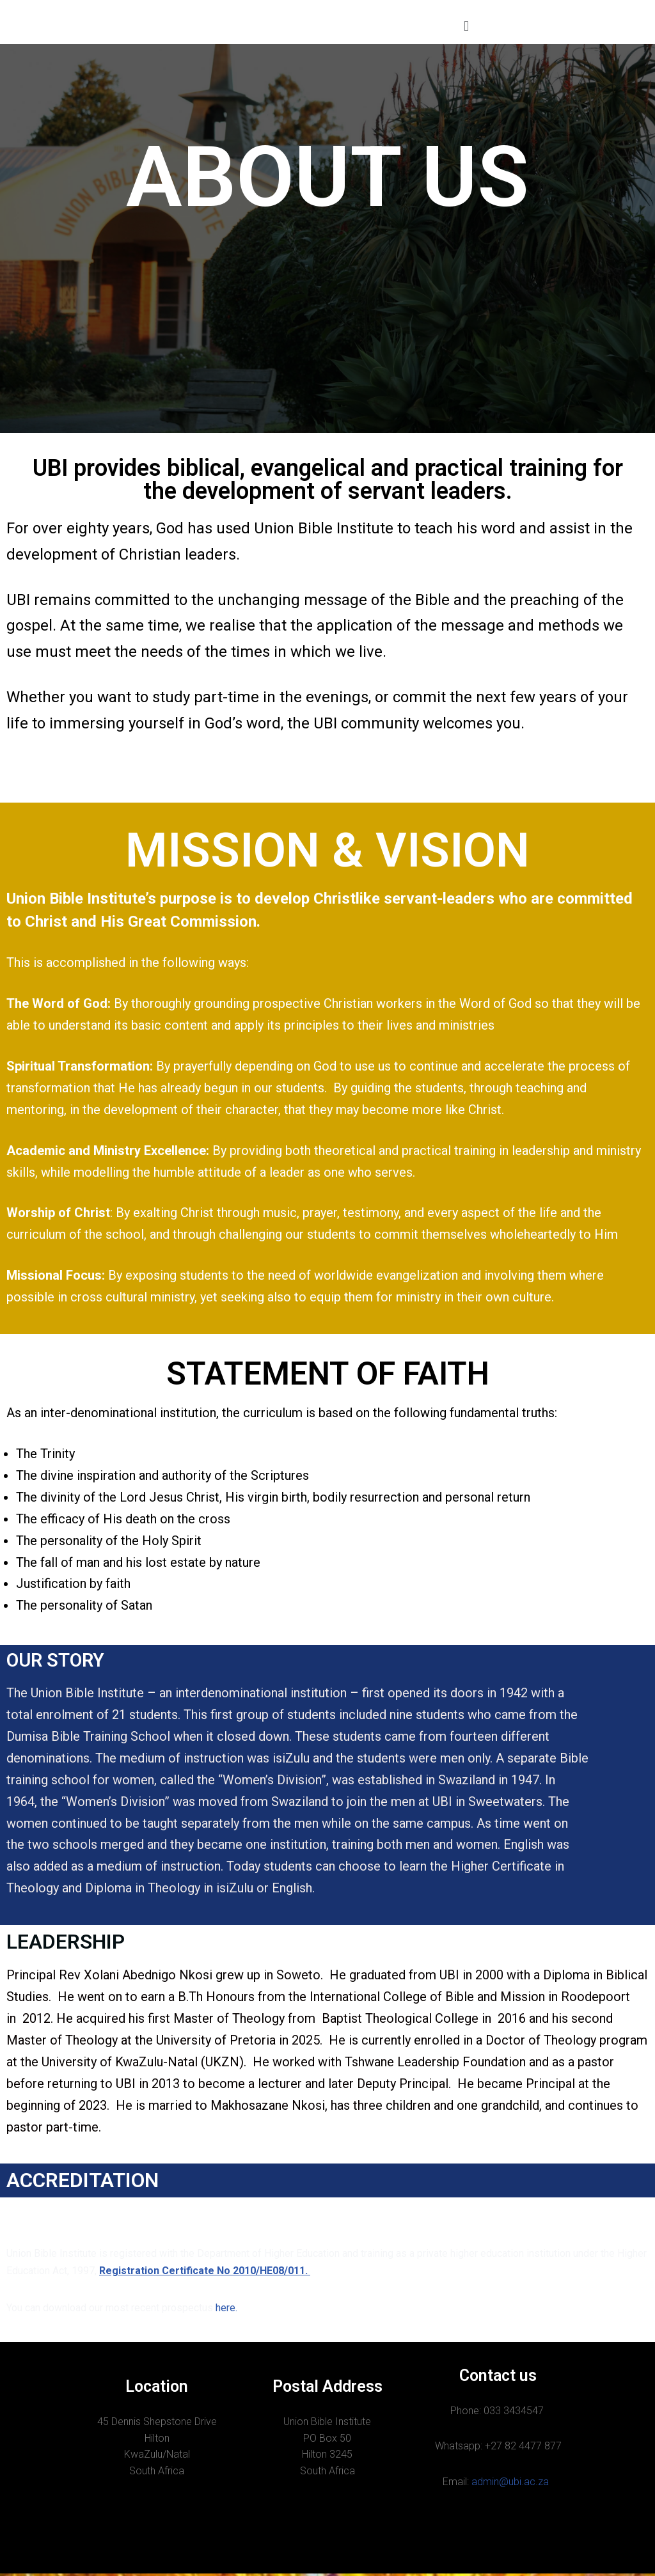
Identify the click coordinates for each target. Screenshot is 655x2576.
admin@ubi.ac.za (511, 2485)
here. (228, 2310)
